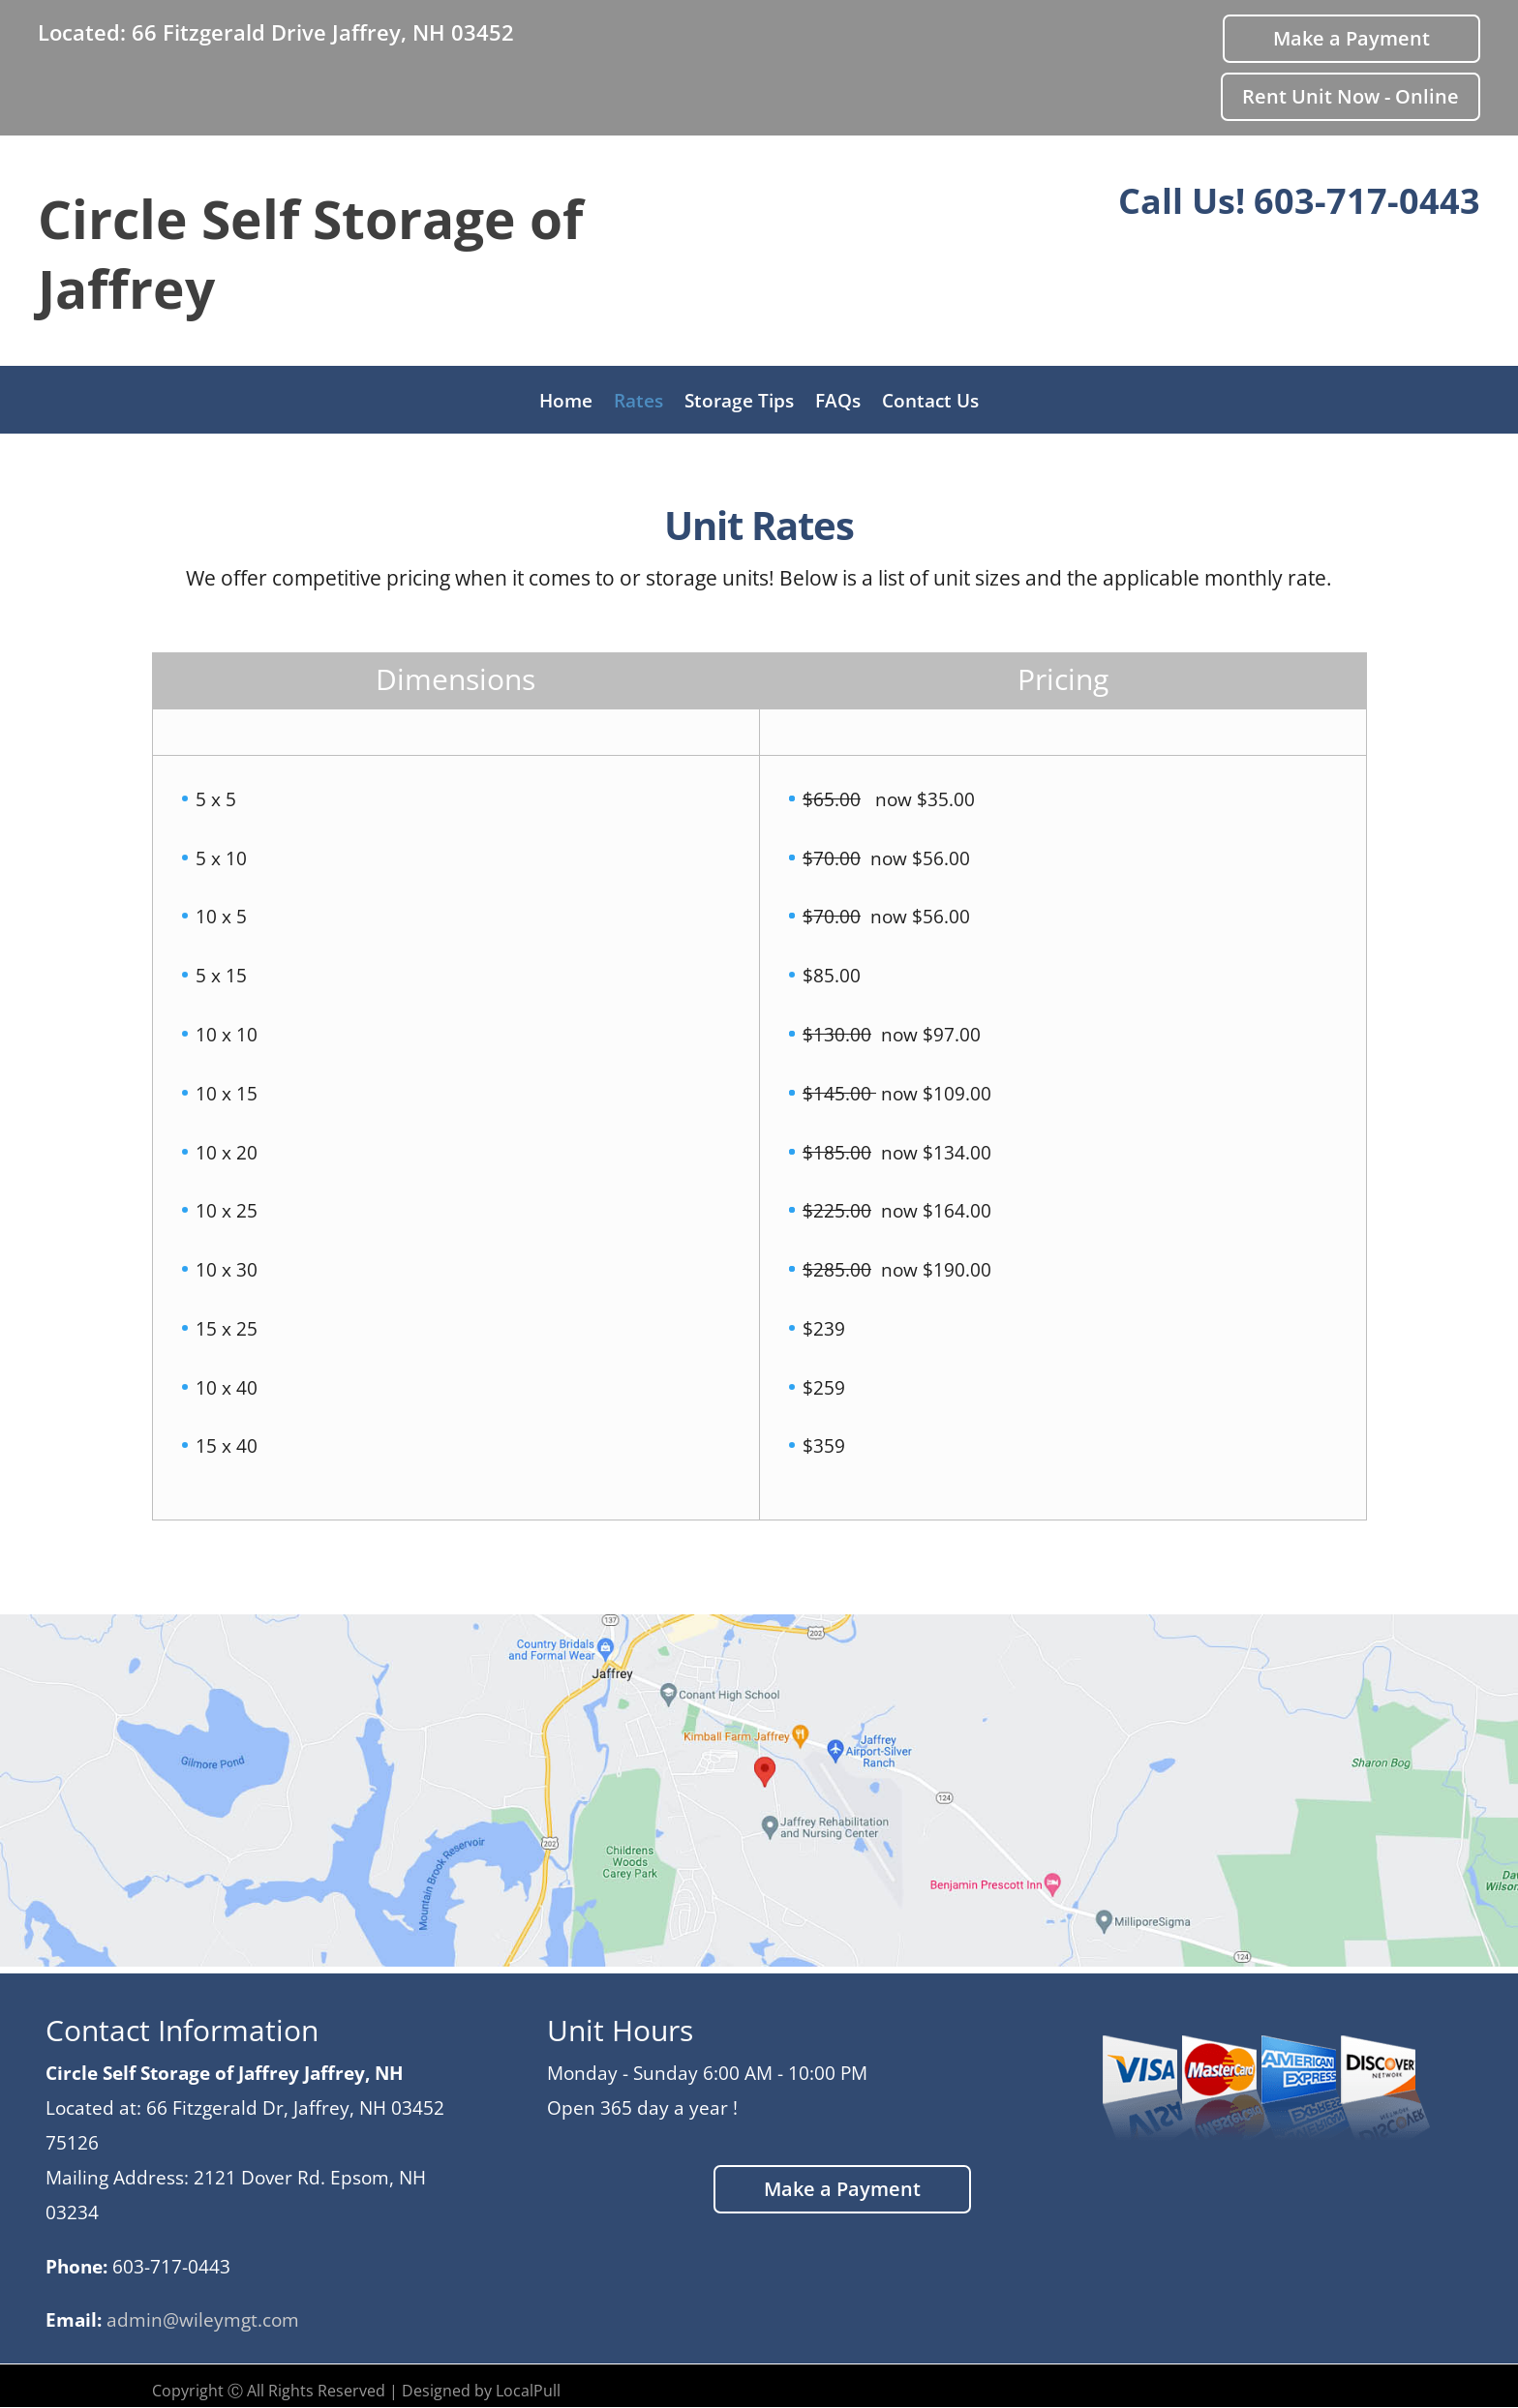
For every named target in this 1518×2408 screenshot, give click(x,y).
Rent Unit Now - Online (1350, 96)
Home (565, 403)
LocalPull (528, 2390)
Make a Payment (1351, 38)
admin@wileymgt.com (202, 2320)
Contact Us (930, 403)
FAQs (838, 403)
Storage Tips (739, 403)
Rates (638, 403)
